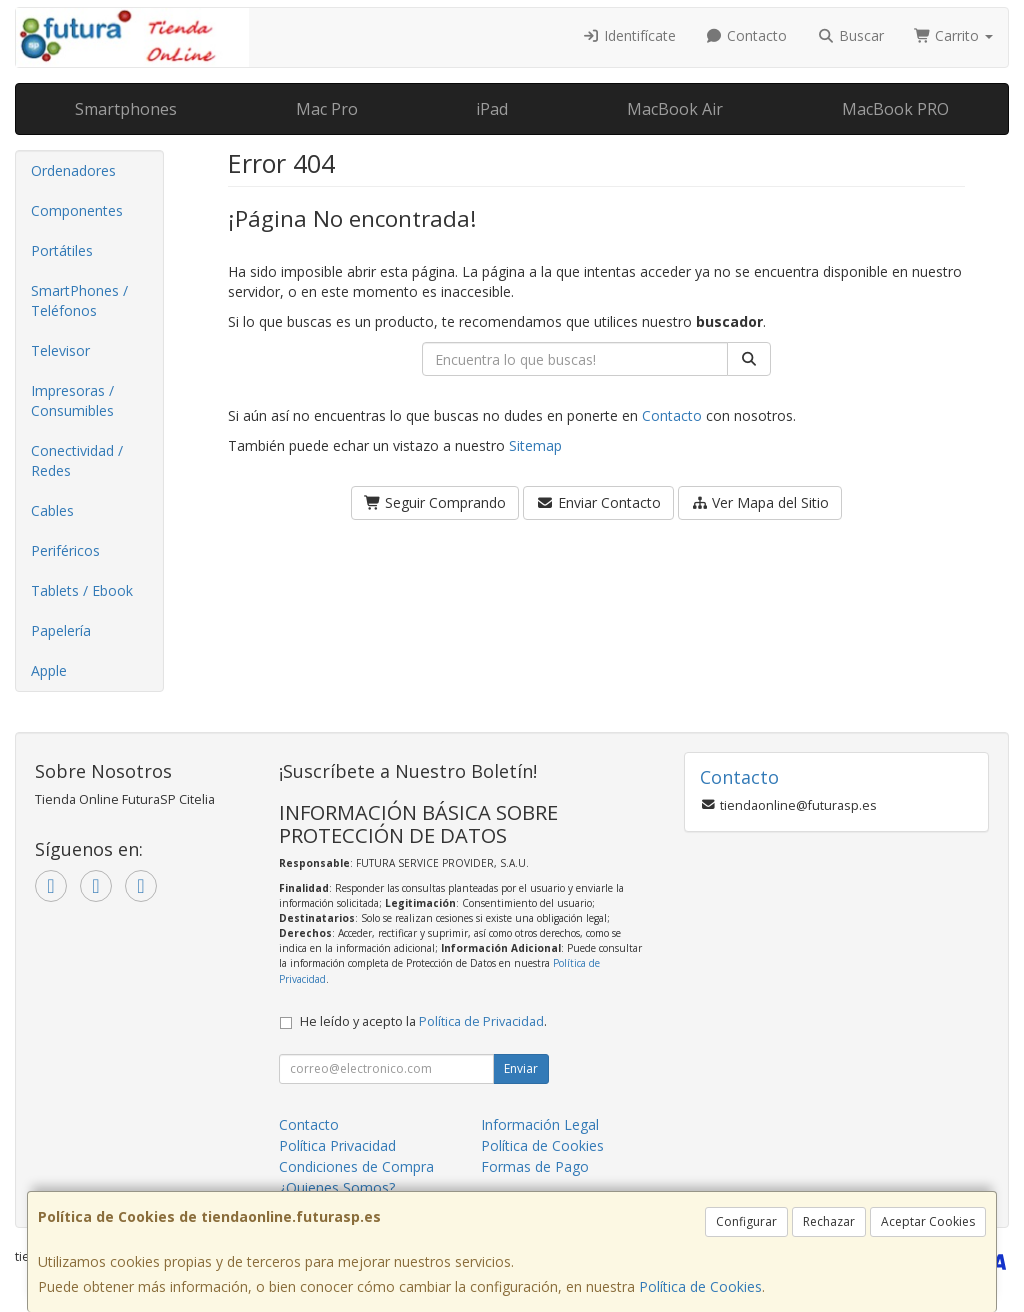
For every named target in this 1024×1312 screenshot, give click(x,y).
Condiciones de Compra (356, 1166)
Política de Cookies (700, 1286)
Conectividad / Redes (77, 460)
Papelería (61, 630)
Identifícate (629, 35)
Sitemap (535, 445)
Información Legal (540, 1124)
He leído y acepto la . (423, 1021)
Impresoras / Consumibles (72, 400)
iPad (492, 109)
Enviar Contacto (598, 502)
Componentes (77, 210)
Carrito (954, 35)
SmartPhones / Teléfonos (79, 300)
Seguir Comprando (435, 502)
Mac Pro (327, 109)
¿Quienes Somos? (337, 1187)
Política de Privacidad (481, 1021)
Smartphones (126, 109)
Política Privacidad (337, 1145)
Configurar (746, 1221)
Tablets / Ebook (82, 590)
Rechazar (829, 1221)
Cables (52, 510)
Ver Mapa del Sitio (760, 502)
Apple (49, 670)
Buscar (850, 35)
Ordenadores (73, 170)
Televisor (60, 350)
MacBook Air (675, 109)
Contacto (747, 35)
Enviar (521, 1068)
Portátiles (62, 250)
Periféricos (65, 550)
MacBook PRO (895, 109)
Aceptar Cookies (928, 1221)
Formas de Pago (535, 1166)
